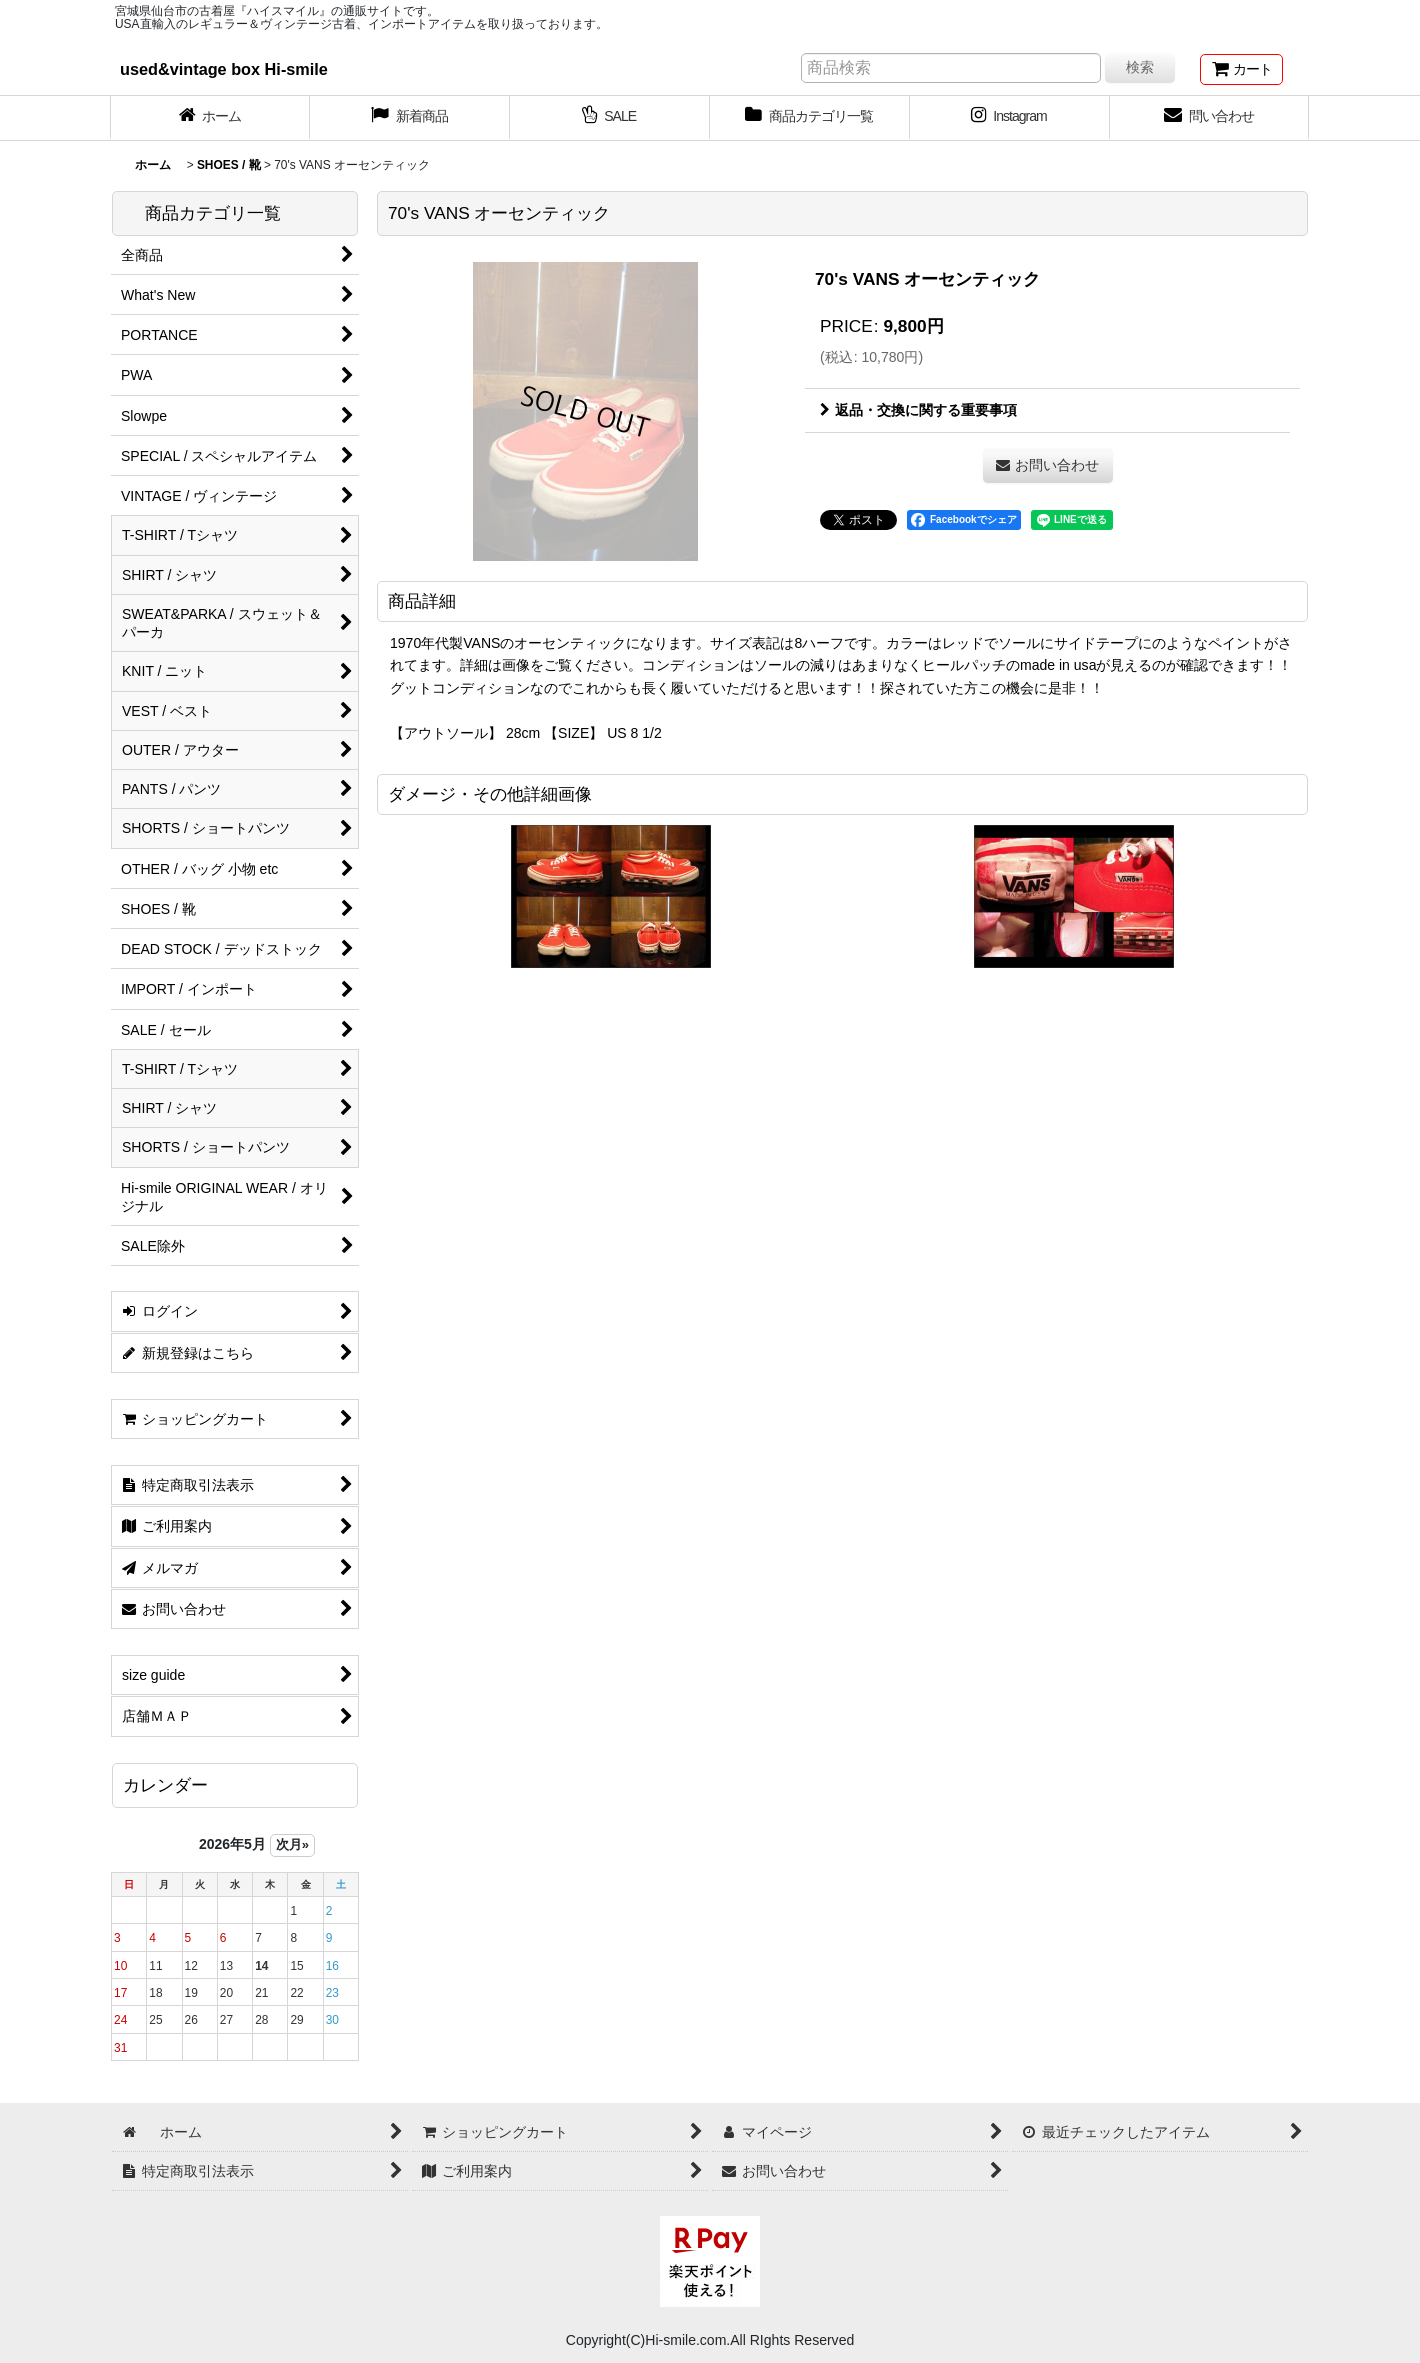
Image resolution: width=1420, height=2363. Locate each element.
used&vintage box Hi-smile (224, 69)
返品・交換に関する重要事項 (918, 410)
